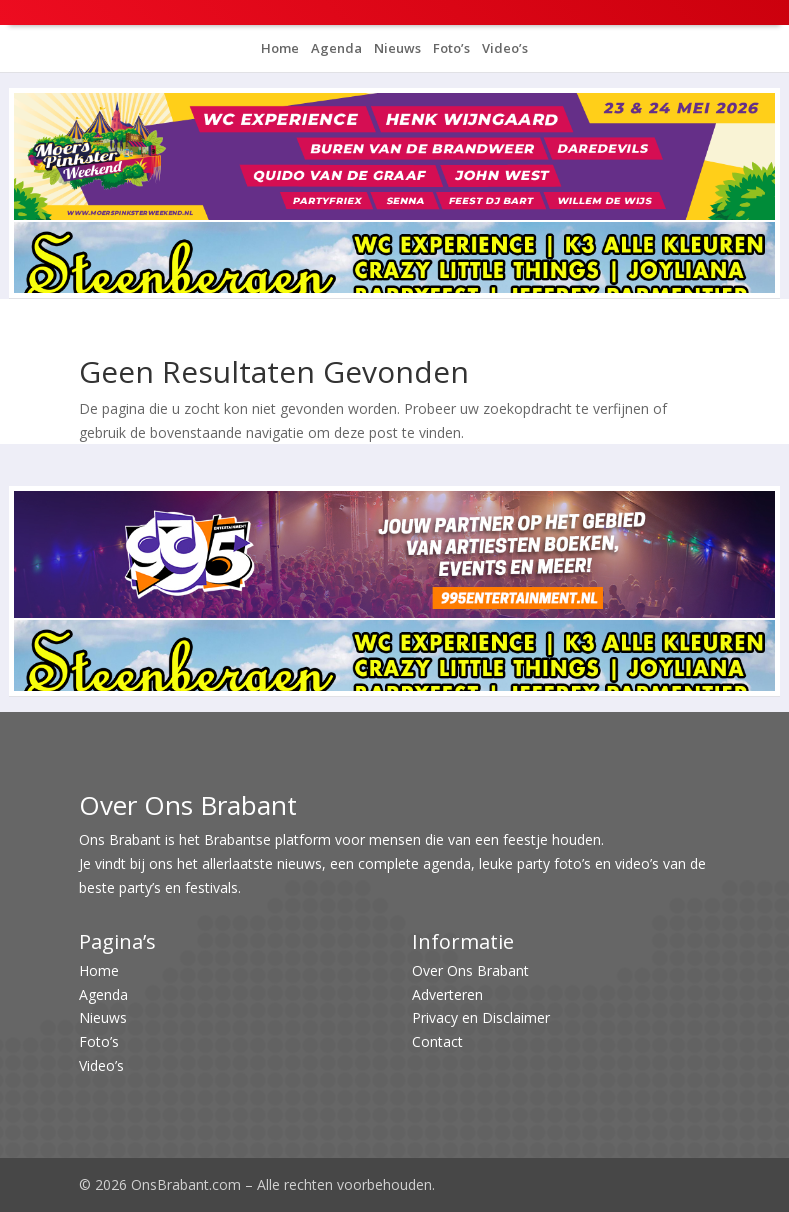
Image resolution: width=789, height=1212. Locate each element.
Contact (437, 1041)
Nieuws (396, 48)
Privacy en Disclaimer (481, 1017)
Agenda (335, 48)
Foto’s (450, 48)
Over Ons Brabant (470, 970)
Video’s (503, 48)
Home (280, 48)
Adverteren (447, 994)
